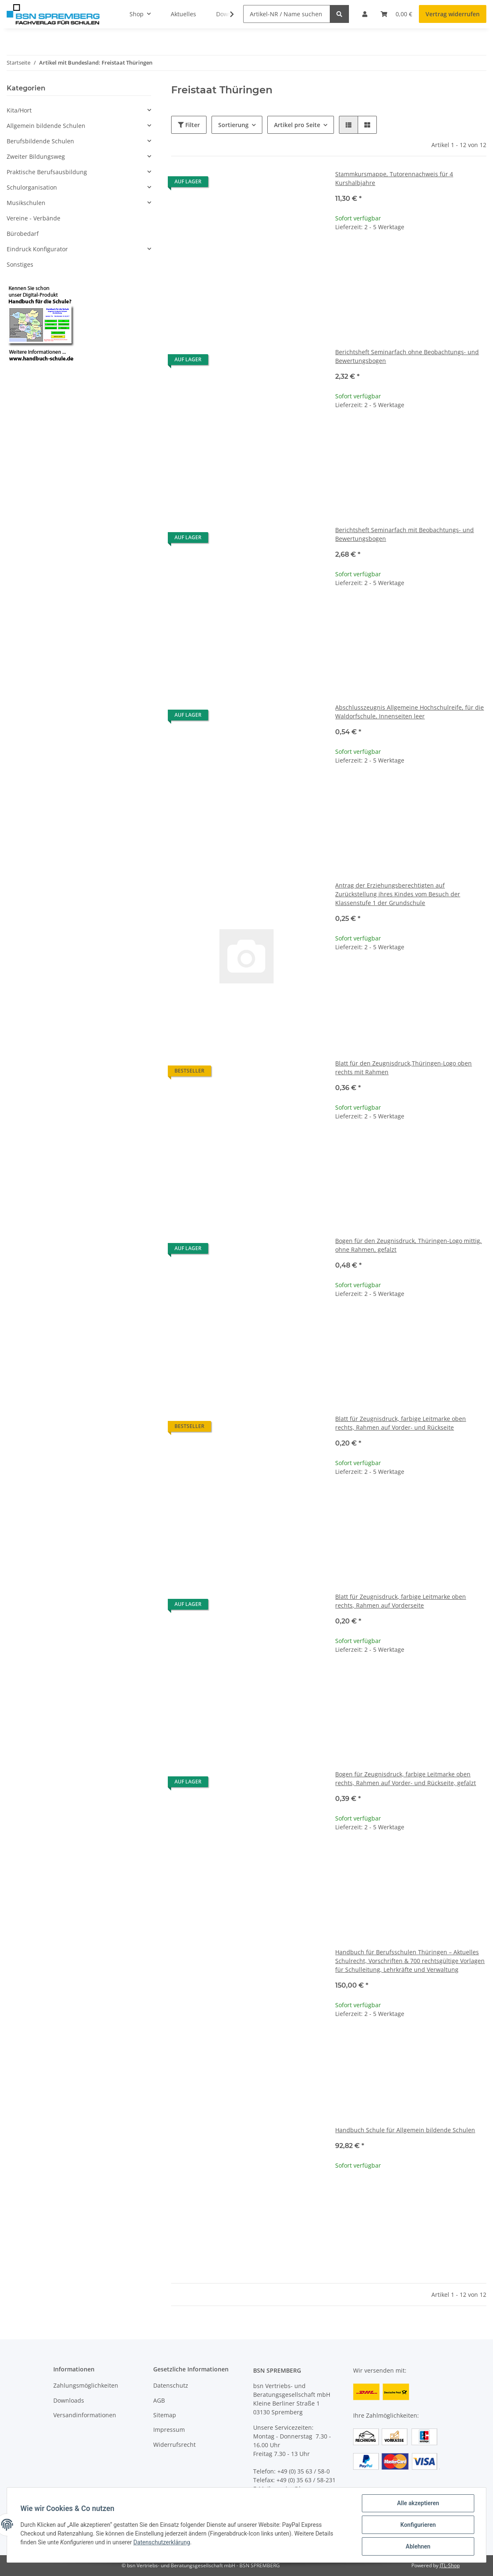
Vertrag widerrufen (453, 14)
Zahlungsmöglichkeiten (85, 2385)
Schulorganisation (32, 187)
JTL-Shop (450, 2565)
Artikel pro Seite (297, 125)
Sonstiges (20, 264)
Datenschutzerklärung (161, 2542)
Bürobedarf (23, 234)
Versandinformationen (84, 2415)
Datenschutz (170, 2385)
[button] (348, 125)
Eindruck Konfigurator (37, 249)
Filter (189, 125)
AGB (159, 2400)
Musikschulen (26, 203)
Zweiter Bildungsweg (36, 156)
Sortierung (233, 125)
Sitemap (164, 2415)
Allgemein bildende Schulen (46, 126)
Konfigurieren (418, 2524)
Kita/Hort (19, 110)
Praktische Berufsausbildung (47, 172)
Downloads (68, 2400)
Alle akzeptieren (418, 2503)
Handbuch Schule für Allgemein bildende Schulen (405, 2130)
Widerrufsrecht (174, 2444)
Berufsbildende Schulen (40, 141)
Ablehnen (418, 2546)
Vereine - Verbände (33, 218)
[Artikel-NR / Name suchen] (286, 14)
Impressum (169, 2429)
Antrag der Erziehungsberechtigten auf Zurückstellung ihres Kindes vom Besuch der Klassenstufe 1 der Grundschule (397, 894)
